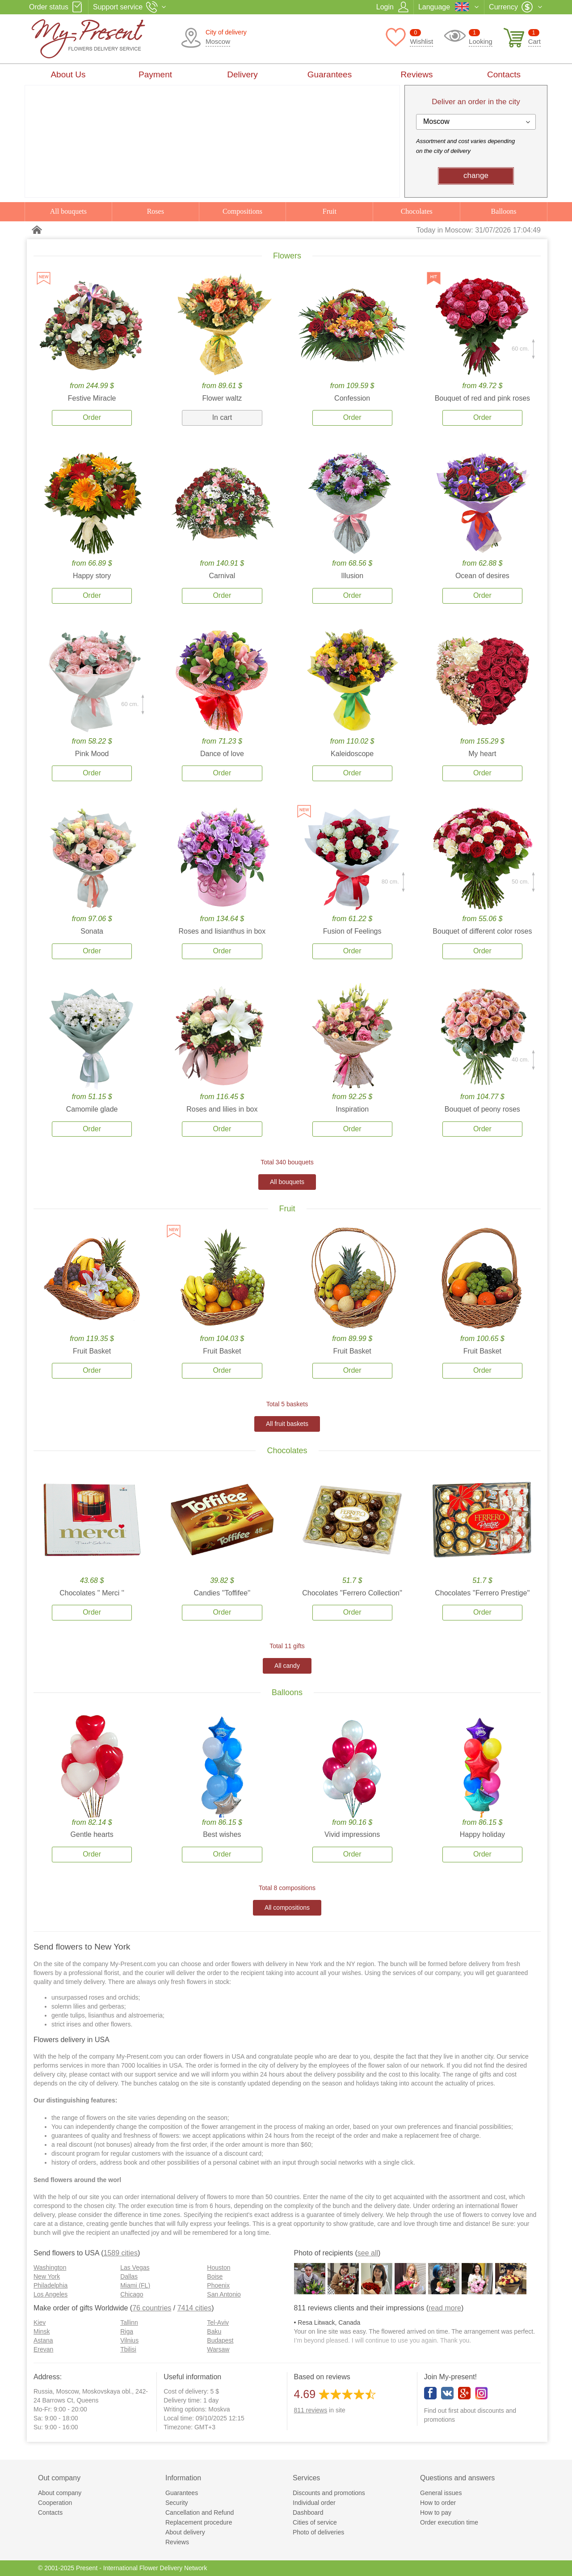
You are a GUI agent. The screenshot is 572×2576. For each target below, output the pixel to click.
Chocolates (417, 211)
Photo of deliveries (318, 2532)
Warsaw (218, 2349)
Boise (215, 2276)
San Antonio (224, 2294)
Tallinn (129, 2322)
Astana (43, 2340)
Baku (214, 2331)
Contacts (504, 74)
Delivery (242, 74)
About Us (67, 74)
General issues (441, 2492)
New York (47, 2276)
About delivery (185, 2532)
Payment (155, 74)
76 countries (151, 2308)
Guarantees (329, 74)
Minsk (42, 2331)
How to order (438, 2502)
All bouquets (68, 211)
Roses (155, 211)
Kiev (40, 2322)
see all (368, 2253)
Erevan (43, 2349)
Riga (126, 2331)
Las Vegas (134, 2267)
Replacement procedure (198, 2522)
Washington (50, 2267)
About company (59, 2492)
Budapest (220, 2340)
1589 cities (121, 2253)
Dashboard (308, 2512)
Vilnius (129, 2340)
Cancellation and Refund (199, 2512)
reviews (311, 2410)
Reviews (417, 74)
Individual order (314, 2502)
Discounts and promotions (329, 2492)
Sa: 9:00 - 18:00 (56, 2418)
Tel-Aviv (218, 2322)
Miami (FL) (135, 2285)
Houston (218, 2267)
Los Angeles (50, 2294)
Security (176, 2502)
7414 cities (194, 2308)
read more (445, 2308)
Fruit (329, 211)
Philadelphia (50, 2285)
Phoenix (218, 2285)
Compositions (242, 211)
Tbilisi (128, 2349)
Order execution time (449, 2522)
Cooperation (55, 2502)
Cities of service (315, 2522)
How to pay (435, 2512)
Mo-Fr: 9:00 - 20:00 (60, 2409)
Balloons (504, 211)
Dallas (129, 2276)
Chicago (131, 2294)
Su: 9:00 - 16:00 (56, 2427)
